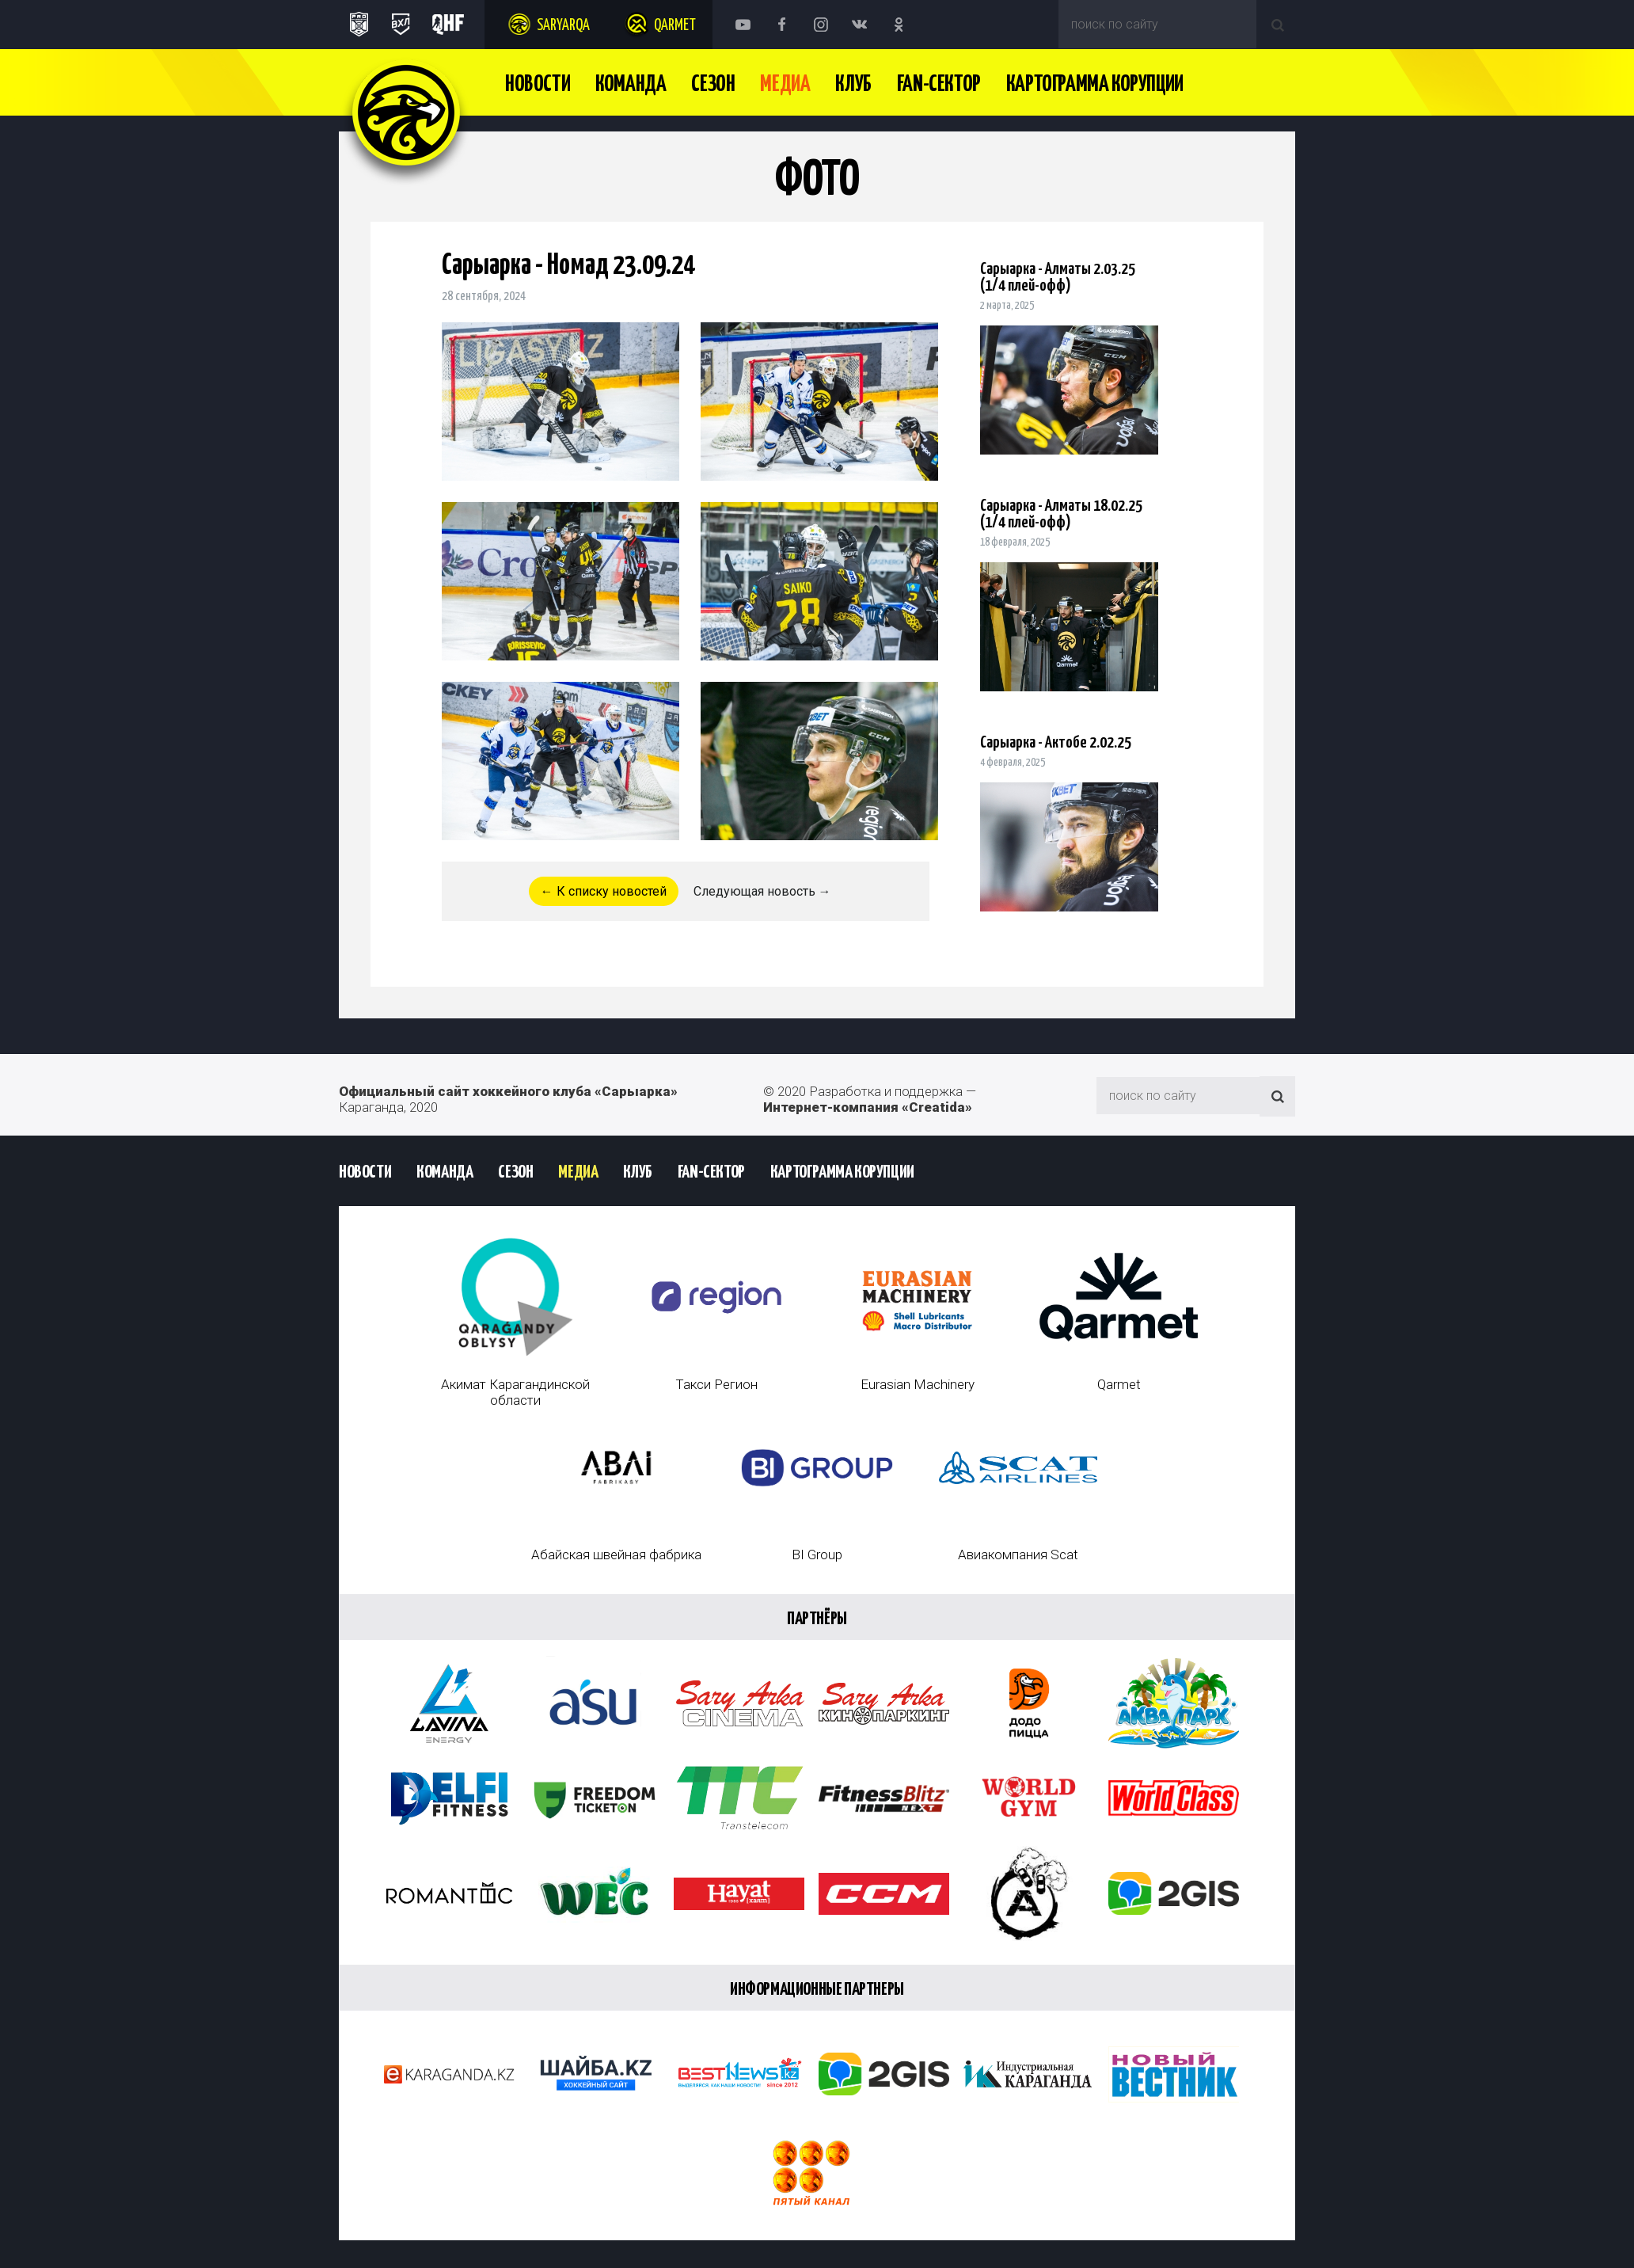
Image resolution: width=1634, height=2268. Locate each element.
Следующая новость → (762, 891)
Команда (630, 85)
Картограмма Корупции (1095, 85)
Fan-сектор (939, 85)
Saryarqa (563, 25)
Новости (537, 85)
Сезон (713, 85)
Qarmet (675, 25)
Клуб (853, 85)
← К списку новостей (604, 891)
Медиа (785, 85)
